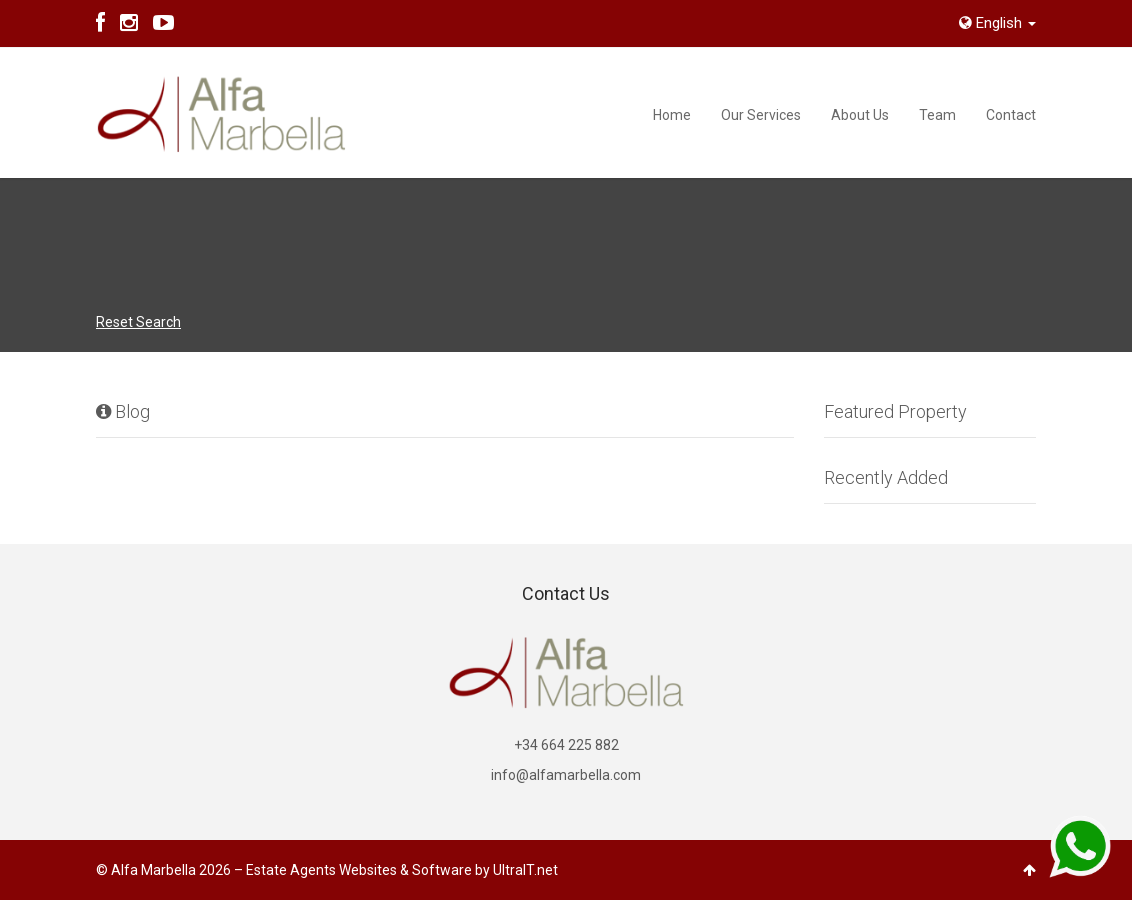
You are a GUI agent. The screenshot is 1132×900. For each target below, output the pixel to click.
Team (937, 115)
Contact (1011, 115)
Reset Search (138, 322)
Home (672, 115)
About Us (860, 115)
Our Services (761, 115)
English (997, 23)
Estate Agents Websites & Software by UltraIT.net (402, 870)
